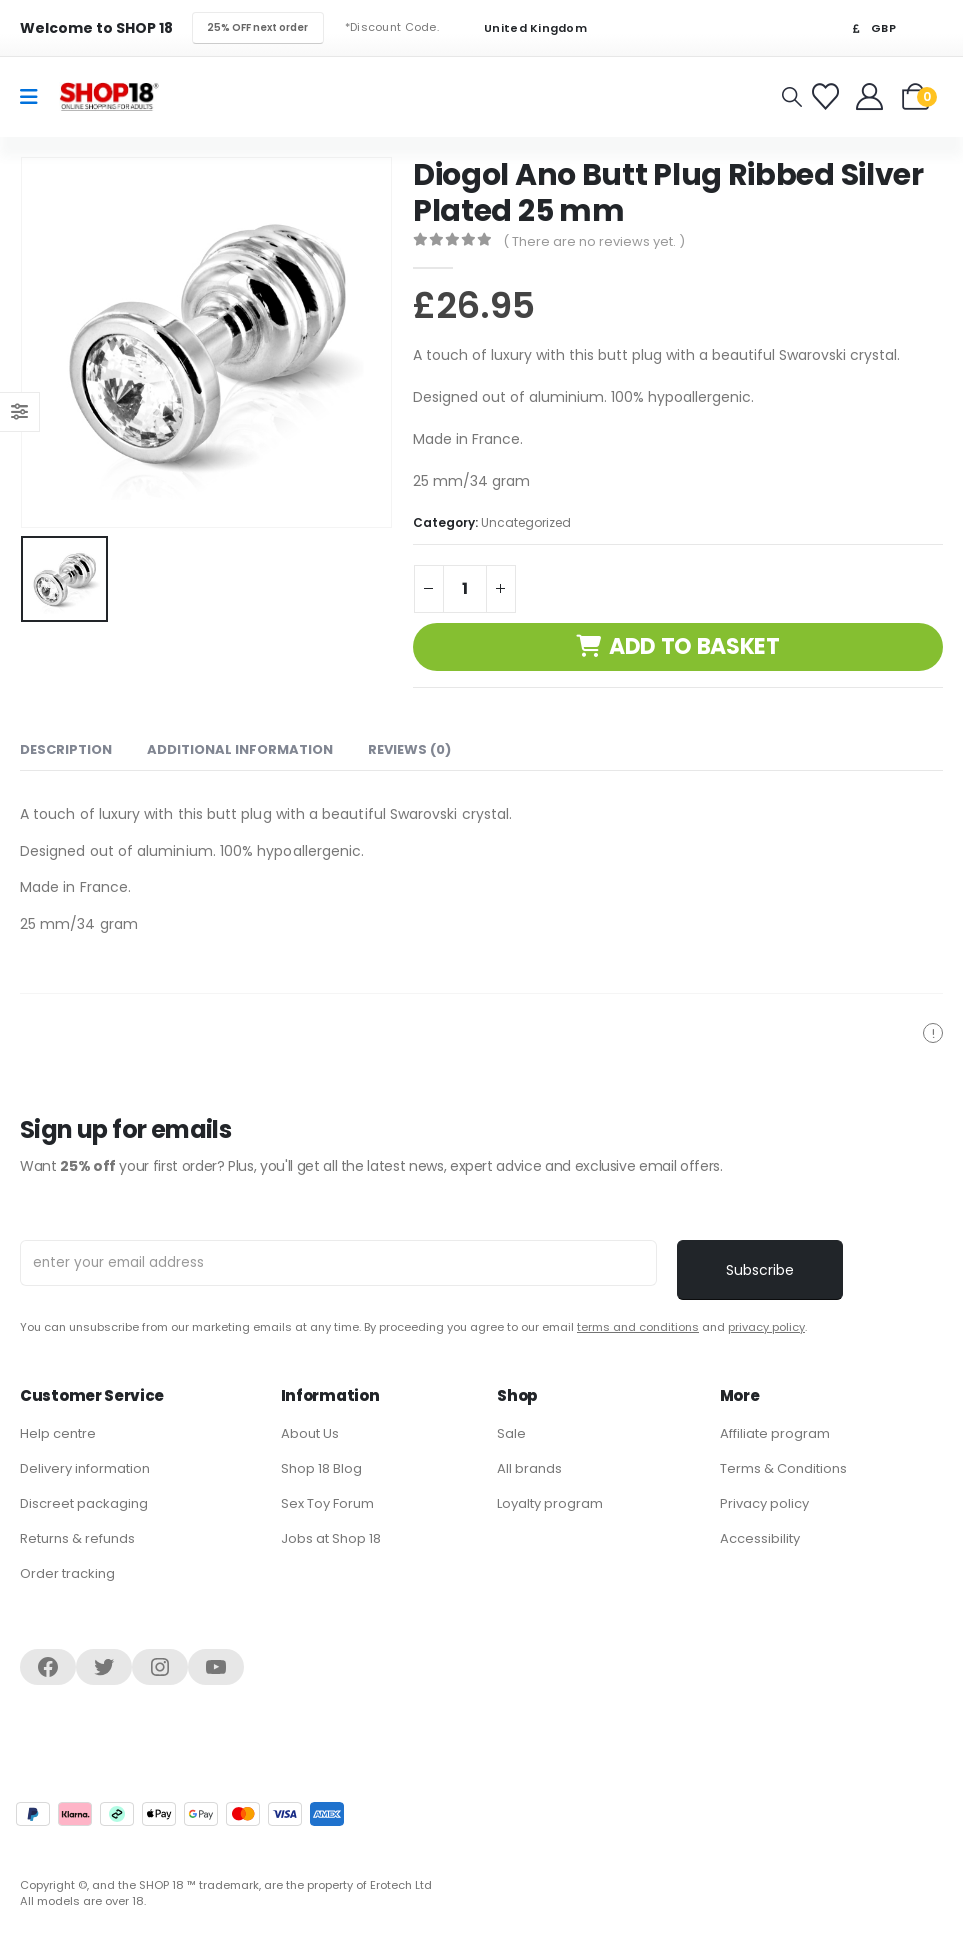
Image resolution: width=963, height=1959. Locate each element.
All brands (529, 1468)
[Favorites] (828, 96)
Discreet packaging (84, 1503)
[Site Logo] (109, 96)
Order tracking (67, 1573)
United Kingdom (523, 28)
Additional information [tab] (240, 749)
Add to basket (694, 646)
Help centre (58, 1433)
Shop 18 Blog (321, 1468)
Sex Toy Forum (327, 1503)
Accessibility (760, 1538)
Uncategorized (526, 522)
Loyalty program (550, 1503)
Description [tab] (66, 749)
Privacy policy (764, 1503)
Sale (511, 1433)
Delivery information (85, 1468)
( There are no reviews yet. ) (594, 241)
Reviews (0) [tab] (409, 749)
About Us (310, 1433)
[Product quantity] (465, 589)
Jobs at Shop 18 (331, 1538)
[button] (792, 97)
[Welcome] (871, 96)
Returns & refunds (77, 1538)
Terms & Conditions (783, 1468)
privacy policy (766, 1327)
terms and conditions (638, 1327)
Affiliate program (775, 1433)
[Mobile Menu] (35, 97)
